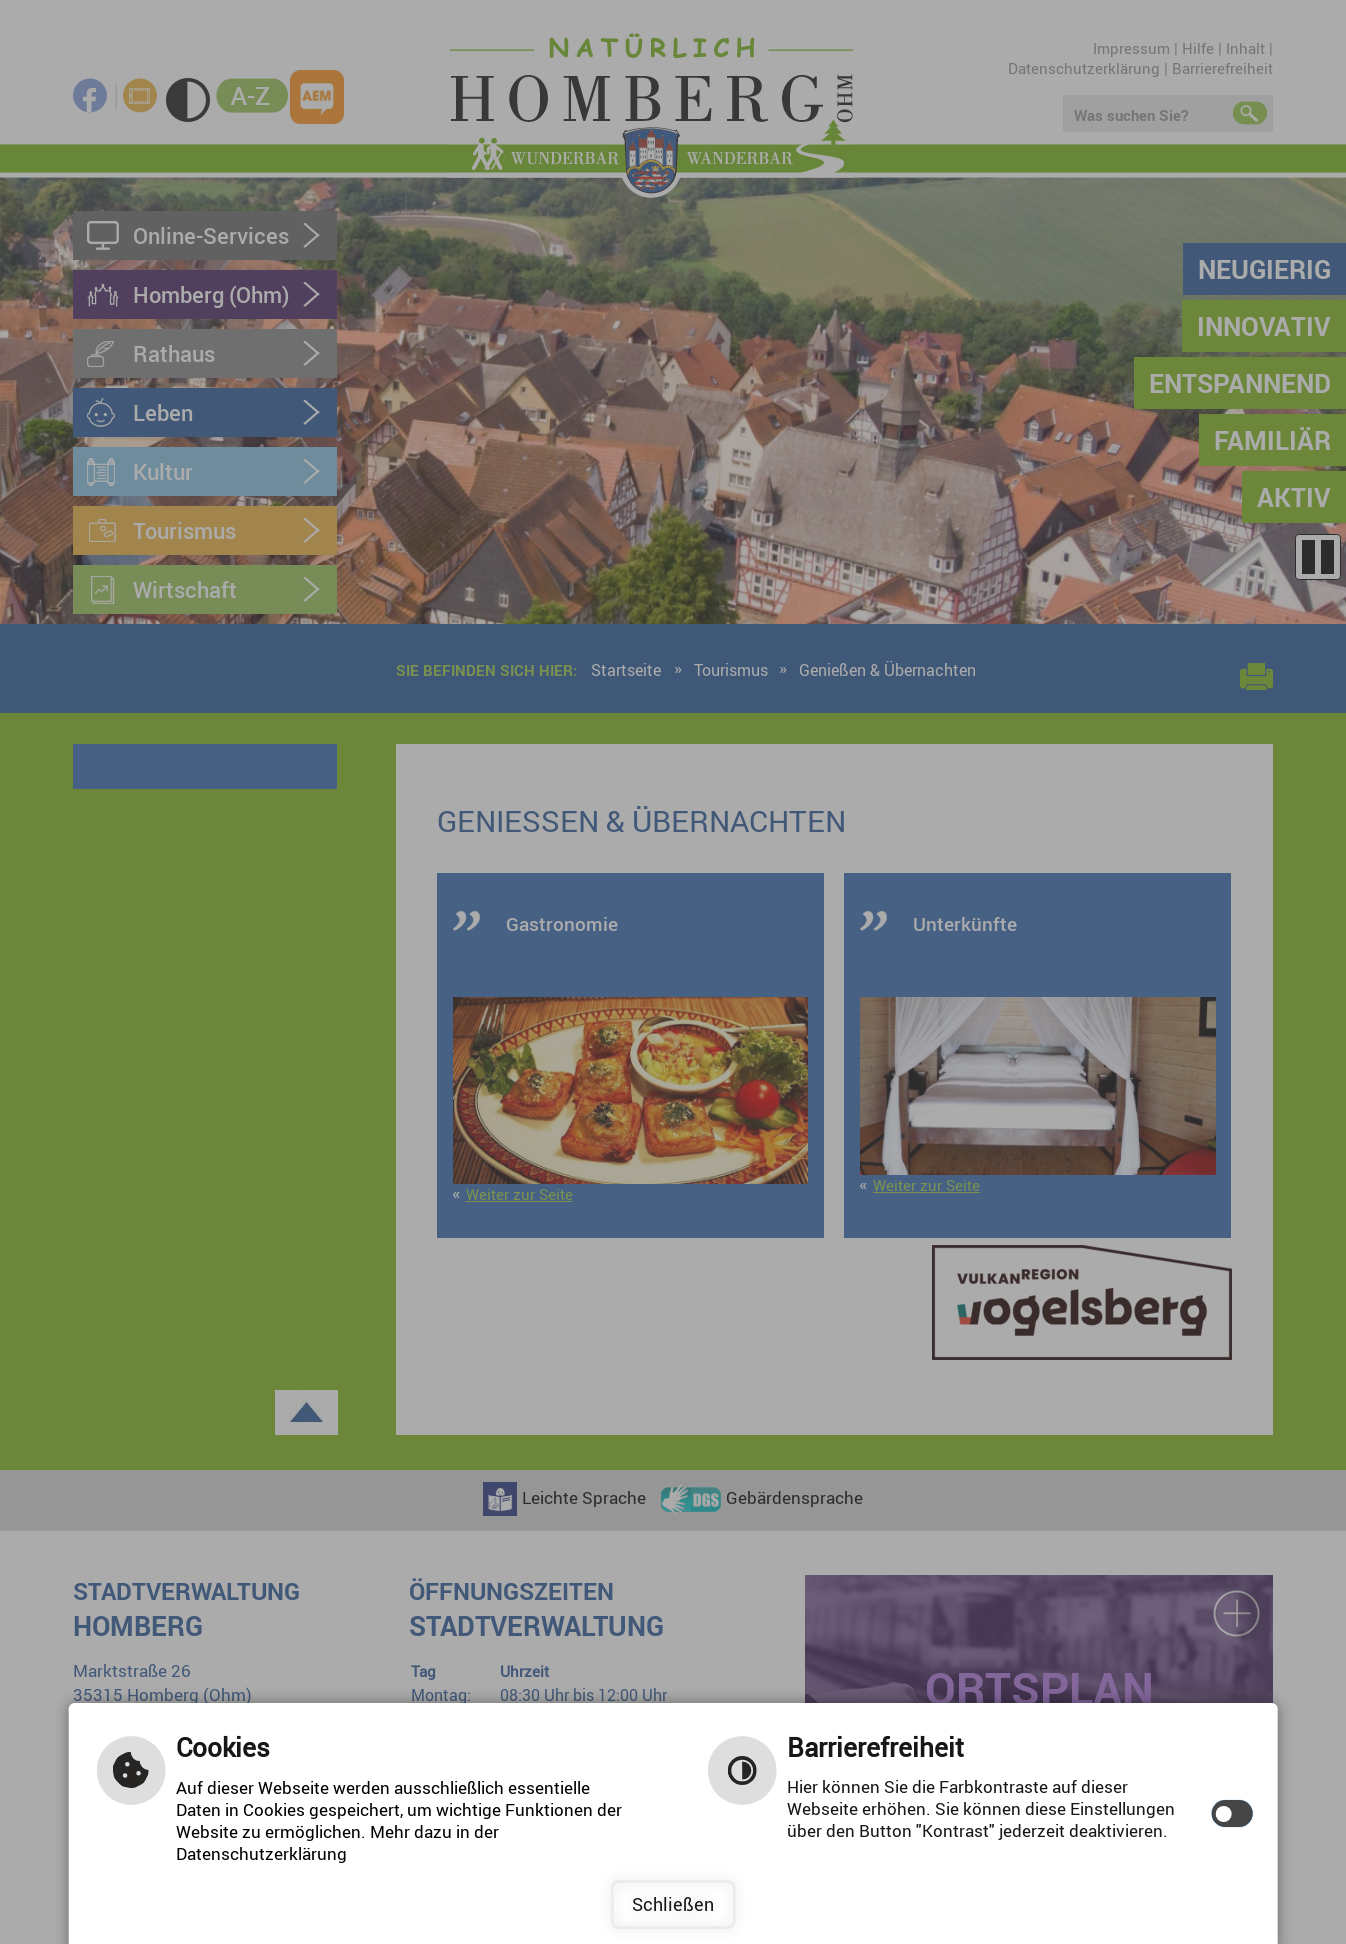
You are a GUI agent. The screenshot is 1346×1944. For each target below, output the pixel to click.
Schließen (673, 1904)
